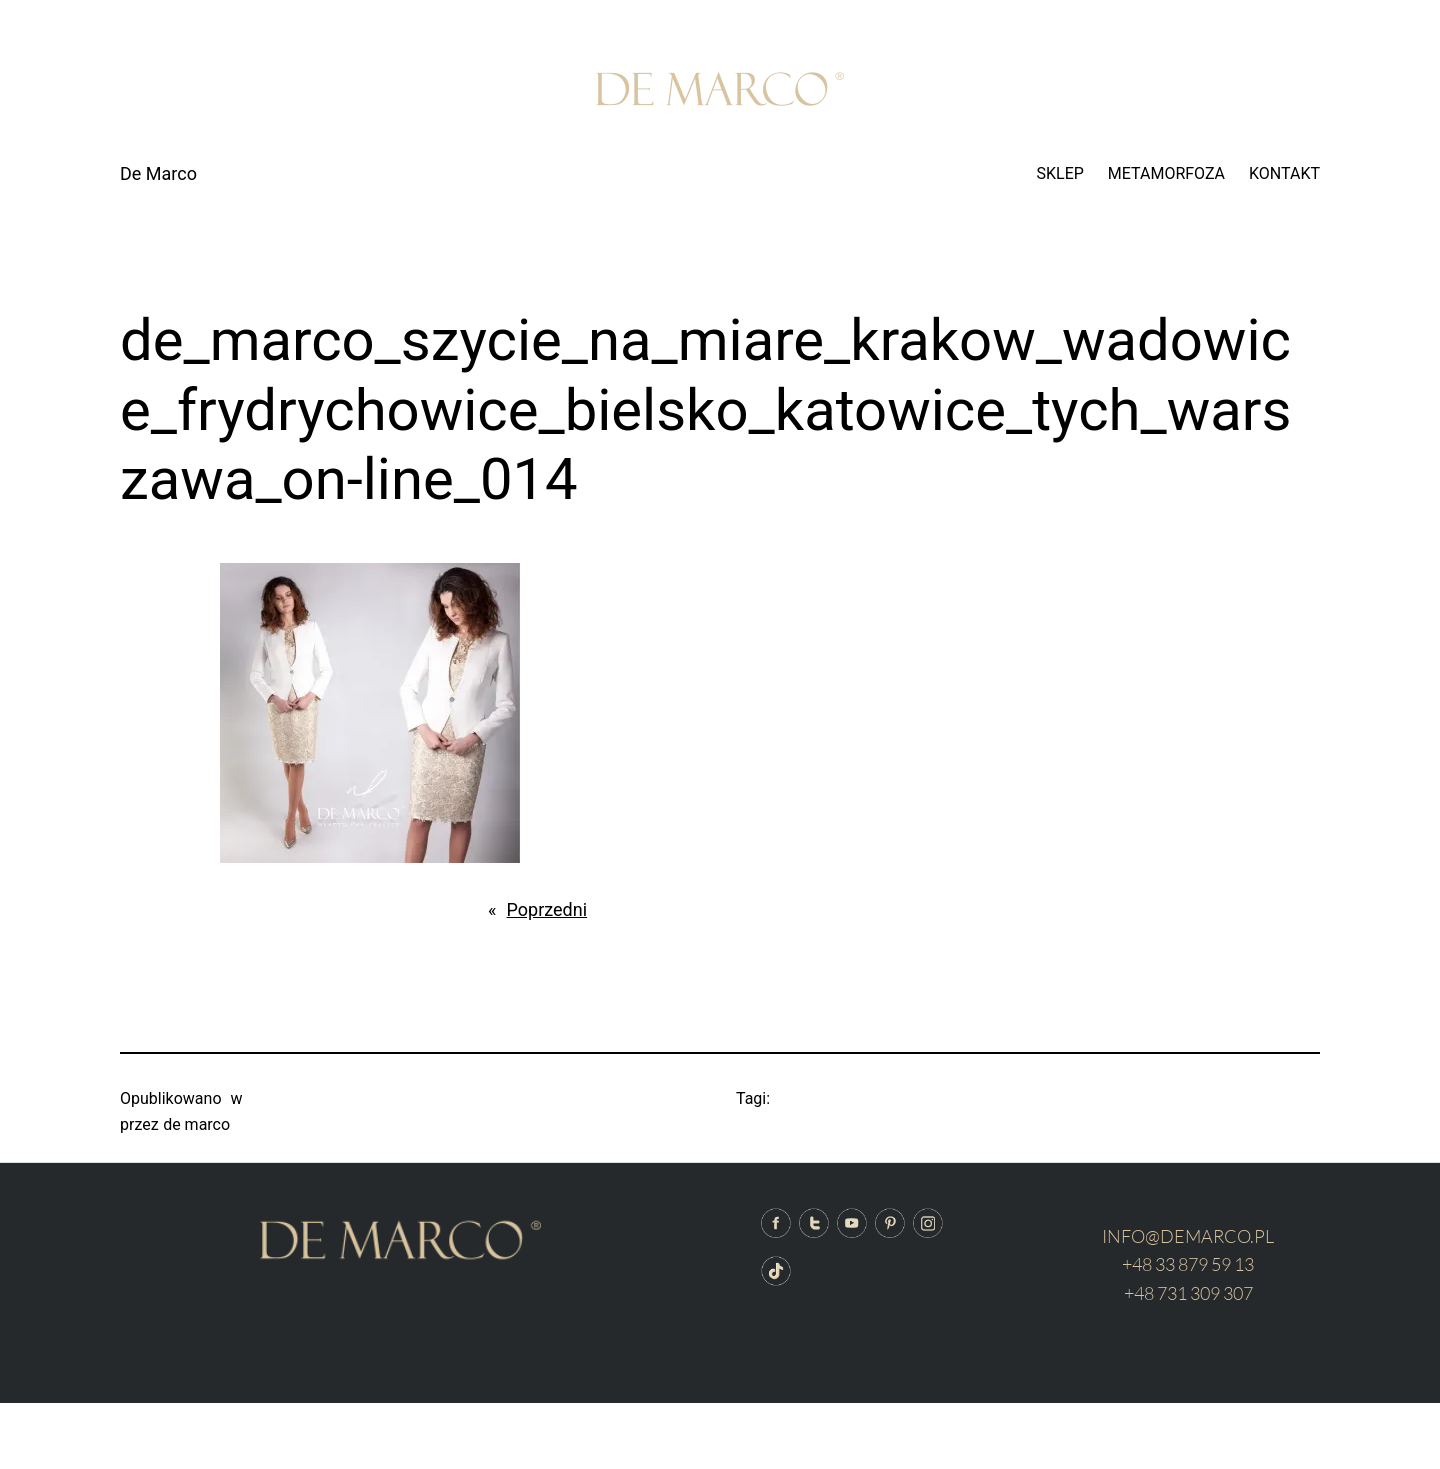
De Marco (158, 173)
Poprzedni (547, 909)
